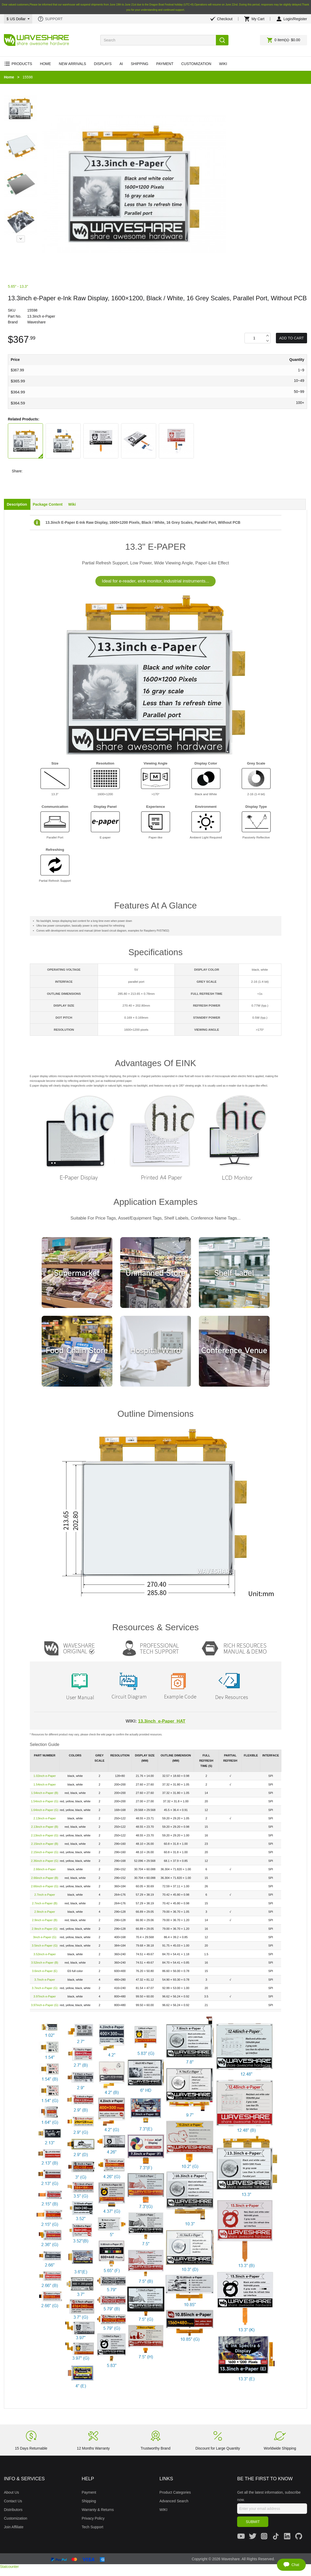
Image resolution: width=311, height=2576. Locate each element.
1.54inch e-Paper (45, 1784)
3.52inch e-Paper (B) (44, 1962)
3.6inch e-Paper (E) (44, 1971)
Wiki (72, 504)
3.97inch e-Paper (45, 1996)
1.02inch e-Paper (45, 1775)
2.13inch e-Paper (45, 1818)
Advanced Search (174, 2501)
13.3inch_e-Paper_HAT (161, 1721)
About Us (11, 2492)
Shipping (89, 2501)
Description (17, 504)
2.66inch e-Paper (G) (44, 1886)
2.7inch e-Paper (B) (44, 1903)
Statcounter (9, 2566)
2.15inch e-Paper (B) (44, 1843)
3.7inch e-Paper (44, 1979)
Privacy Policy (93, 2518)
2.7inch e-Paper (44, 1894)
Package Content (48, 504)
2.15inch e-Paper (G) (44, 1852)
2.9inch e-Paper (44, 1911)
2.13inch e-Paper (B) (44, 1826)
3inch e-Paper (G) (44, 1937)
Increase (267, 335)
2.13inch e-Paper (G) (44, 1835)
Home (9, 77)
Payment (89, 2492)
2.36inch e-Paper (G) (44, 1860)
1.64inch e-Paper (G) (44, 1809)
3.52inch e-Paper (45, 1954)
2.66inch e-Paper (45, 1869)
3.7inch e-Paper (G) (44, 1988)
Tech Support (92, 2527)
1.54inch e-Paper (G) (44, 1801)
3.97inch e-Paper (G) (44, 2005)
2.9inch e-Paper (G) (44, 1928)
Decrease (267, 341)
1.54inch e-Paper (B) (44, 1792)
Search (222, 40)
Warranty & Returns (98, 2510)
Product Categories (175, 2492)
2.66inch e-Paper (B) (44, 1877)
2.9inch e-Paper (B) (44, 1920)
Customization (15, 2518)
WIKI (163, 2510)
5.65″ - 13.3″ (18, 286)
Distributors (13, 2510)
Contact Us (13, 2501)
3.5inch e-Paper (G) (44, 1945)
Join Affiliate (13, 2527)
